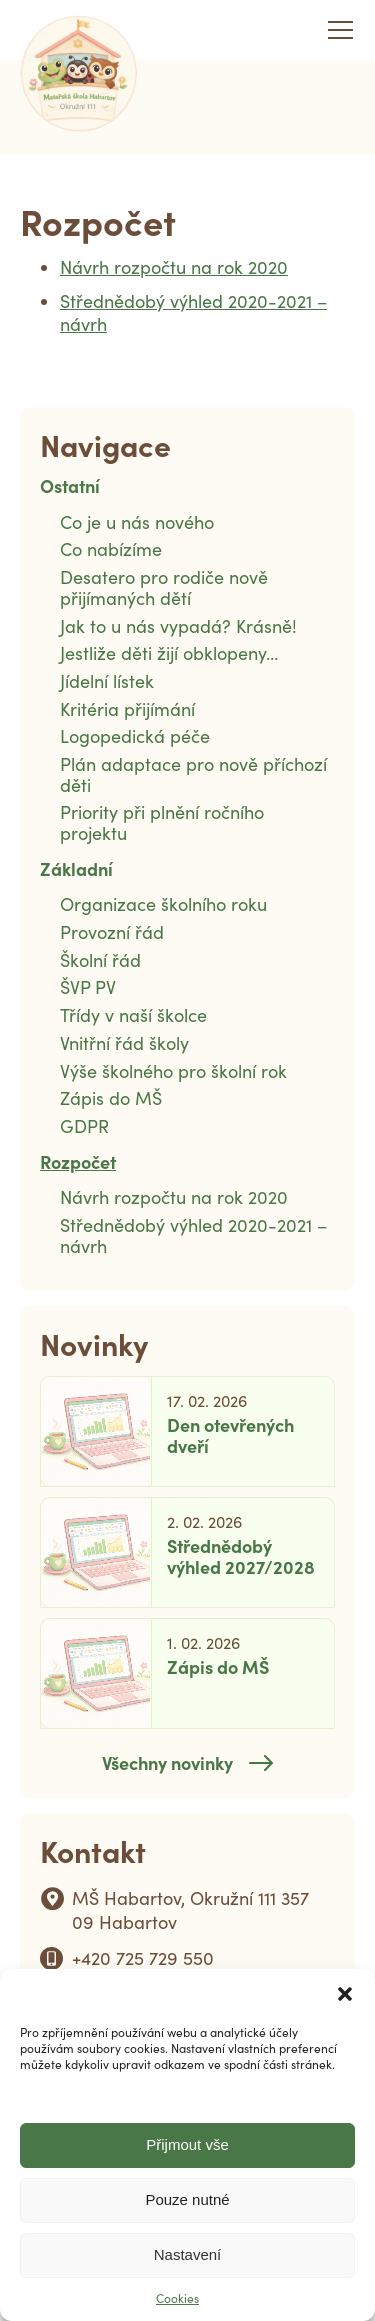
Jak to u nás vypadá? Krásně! (178, 626)
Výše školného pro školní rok (173, 1071)
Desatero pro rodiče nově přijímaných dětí (164, 587)
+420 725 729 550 (143, 1958)
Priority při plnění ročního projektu (162, 822)
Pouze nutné (187, 2199)
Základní (76, 868)
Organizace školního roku (163, 904)
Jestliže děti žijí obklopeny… (169, 653)
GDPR (84, 1126)
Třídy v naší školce (133, 1015)
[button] (345, 1994)
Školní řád (100, 960)
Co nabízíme (111, 549)
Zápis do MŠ (111, 1098)
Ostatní (70, 485)
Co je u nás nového (137, 522)
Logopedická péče (135, 736)
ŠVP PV (88, 987)
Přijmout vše (187, 2144)
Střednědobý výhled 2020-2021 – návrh (193, 312)
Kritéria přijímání (127, 709)
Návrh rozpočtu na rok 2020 (174, 267)
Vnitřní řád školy (124, 1043)
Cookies (177, 2298)
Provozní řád (112, 932)
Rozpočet (78, 1161)
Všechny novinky (167, 1762)
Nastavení (188, 2254)
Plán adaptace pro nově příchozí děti (193, 774)
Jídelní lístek (107, 681)
